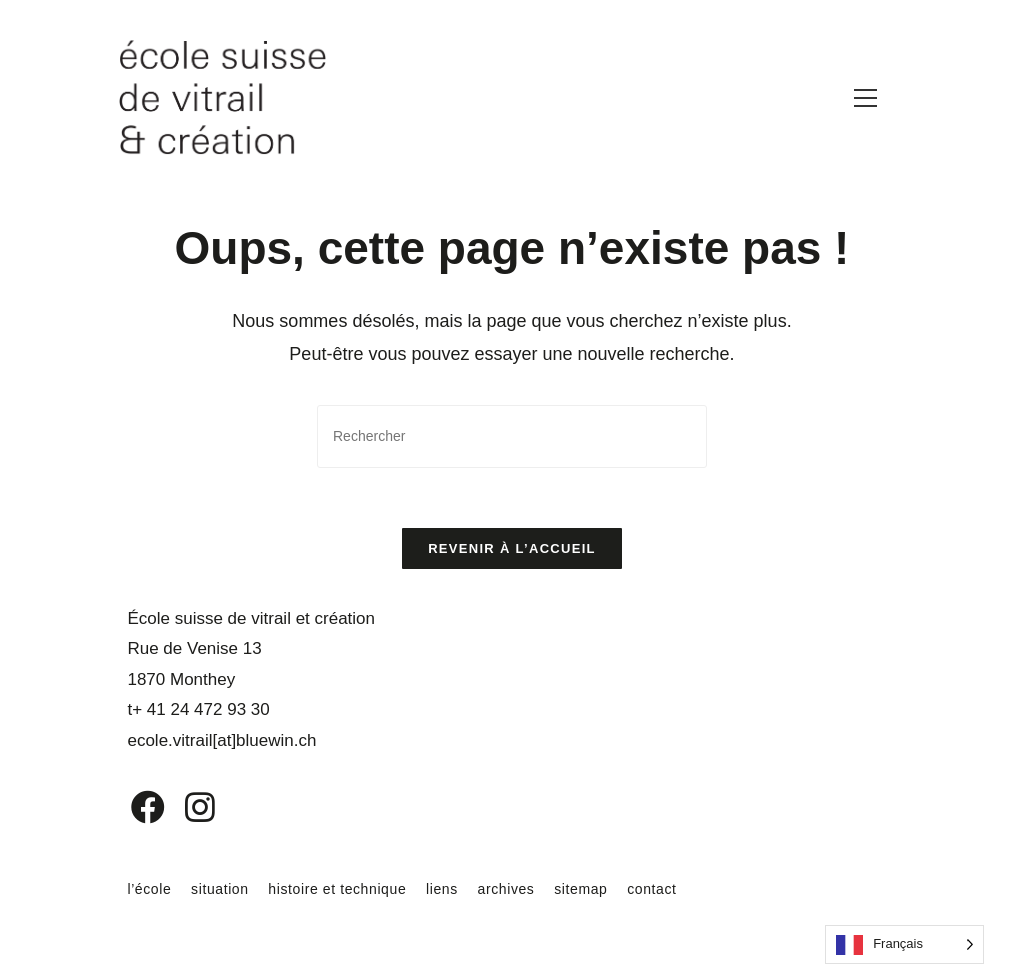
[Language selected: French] (904, 944)
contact (651, 890)
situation (220, 890)
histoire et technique (337, 890)
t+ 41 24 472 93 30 (198, 710)
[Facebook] (133, 808)
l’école (149, 890)
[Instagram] (187, 808)
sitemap (580, 890)
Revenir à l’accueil (512, 548)
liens (442, 890)
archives (506, 890)
